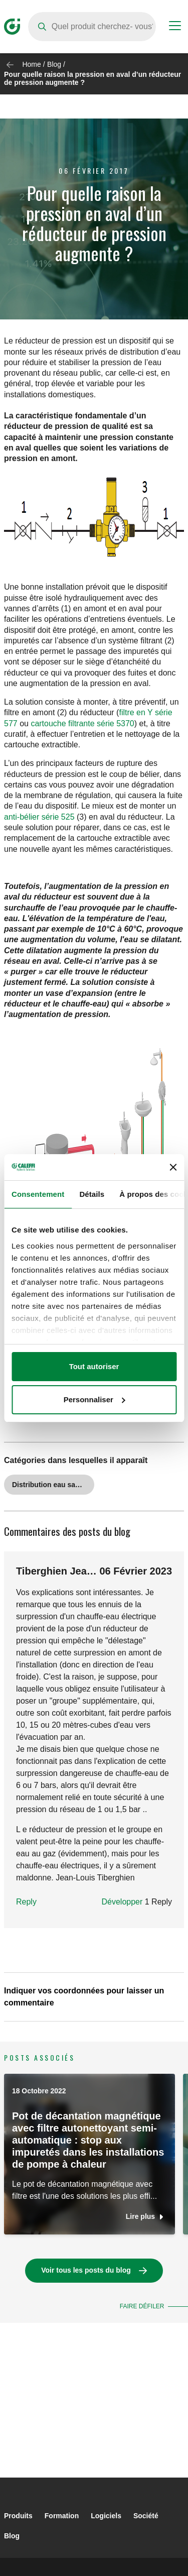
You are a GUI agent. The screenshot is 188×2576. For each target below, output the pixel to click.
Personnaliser (94, 1399)
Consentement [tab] (38, 1194)
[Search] (92, 26)
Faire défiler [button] (141, 2306)
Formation (62, 2516)
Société (145, 2516)
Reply (26, 1901)
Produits (18, 2516)
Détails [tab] (91, 1194)
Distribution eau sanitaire (53, 1485)
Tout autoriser (94, 1366)
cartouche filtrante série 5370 (82, 723)
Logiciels (106, 2516)
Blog (54, 64)
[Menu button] (175, 27)
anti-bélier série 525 (39, 817)
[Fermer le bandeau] (172, 1167)
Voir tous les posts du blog (86, 2270)
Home (31, 64)
